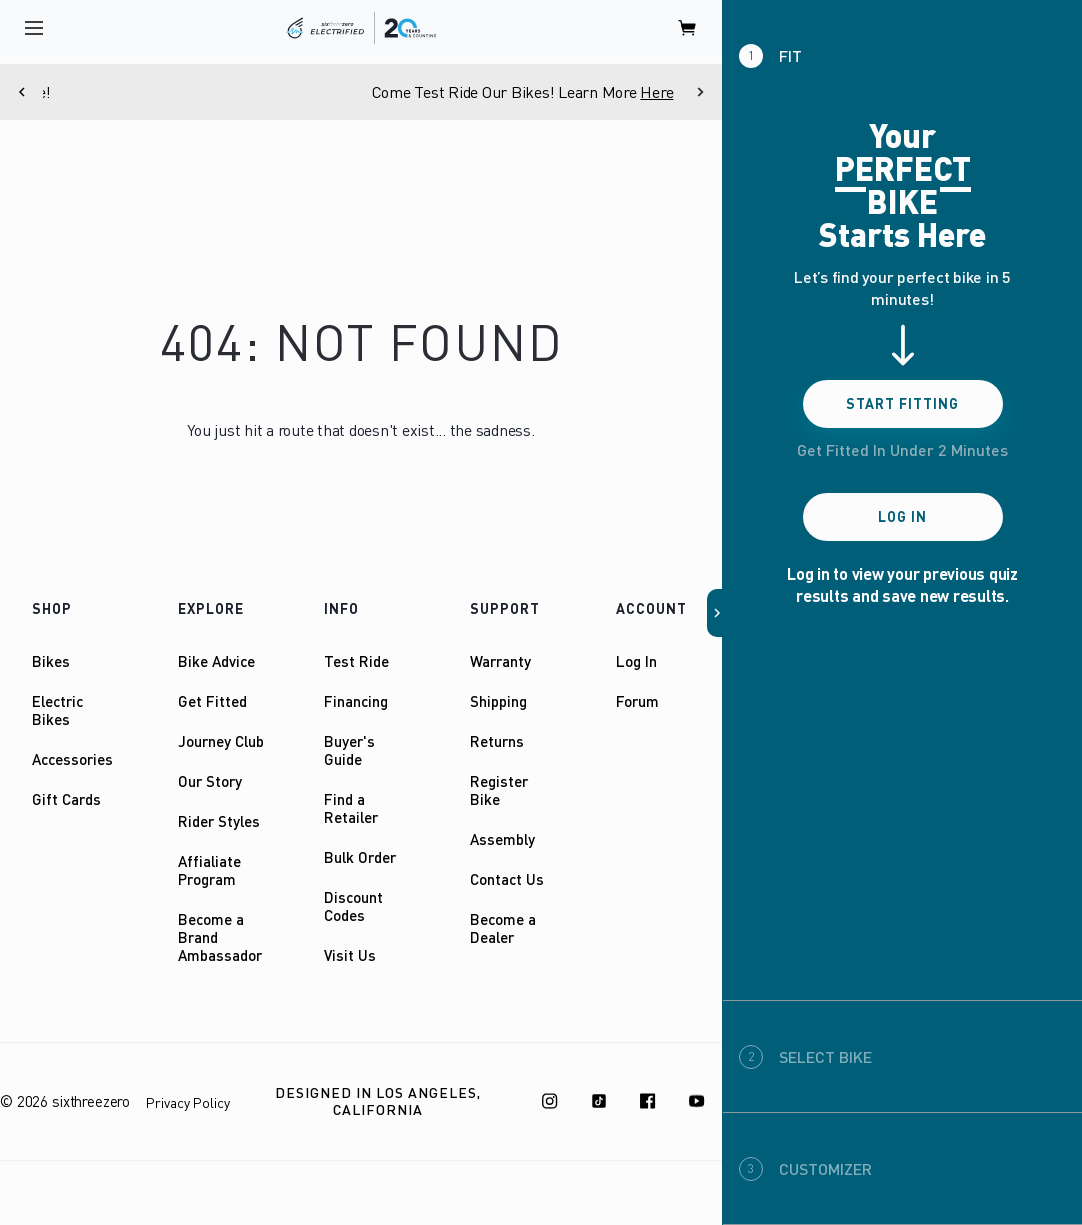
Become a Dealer (503, 928)
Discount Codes (353, 906)
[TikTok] (599, 1101)
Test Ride (356, 661)
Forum (637, 701)
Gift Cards (66, 799)
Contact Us (507, 879)
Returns (497, 741)
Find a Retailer (351, 808)
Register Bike (499, 790)
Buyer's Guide (349, 750)
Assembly (502, 839)
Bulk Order (360, 857)
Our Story (210, 781)
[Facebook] (648, 1101)
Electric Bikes (57, 710)
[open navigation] (34, 28)
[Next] (700, 92)
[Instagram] (550, 1101)
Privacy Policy (188, 1102)
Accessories (72, 759)
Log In (636, 661)
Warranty (500, 661)
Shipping (498, 701)
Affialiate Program (209, 870)
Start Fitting (902, 403)
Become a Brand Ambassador (220, 937)
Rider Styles (219, 821)
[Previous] (21, 92)
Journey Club (221, 741)
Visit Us (350, 955)
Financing (356, 701)
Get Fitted (212, 701)
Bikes (51, 661)
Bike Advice (216, 661)
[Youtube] (697, 1101)
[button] (715, 613)
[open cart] (688, 28)
